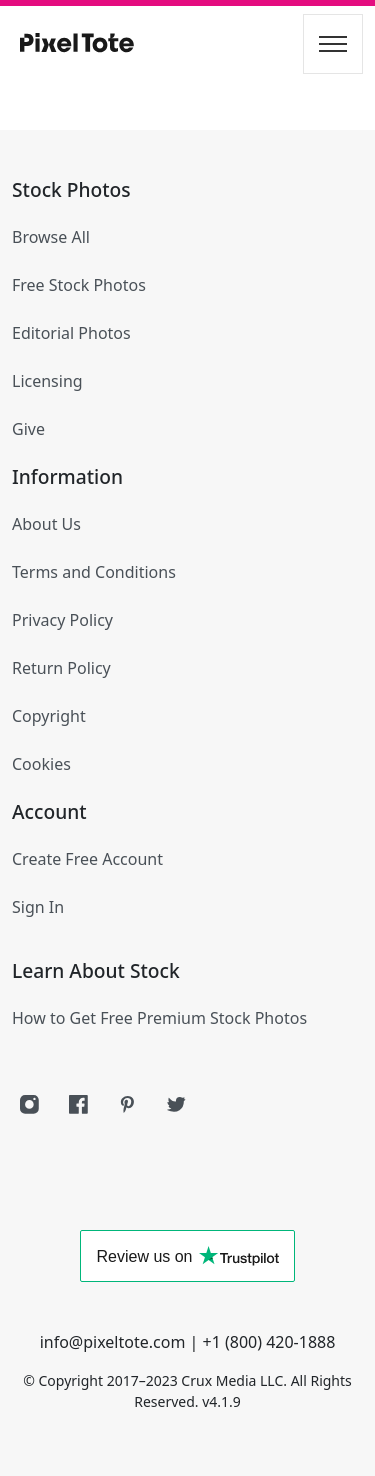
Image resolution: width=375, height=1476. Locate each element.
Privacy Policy (62, 620)
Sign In (38, 907)
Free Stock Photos (79, 285)
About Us (46, 524)
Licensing (47, 381)
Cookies (41, 764)
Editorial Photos (71, 333)
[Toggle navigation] (333, 44)
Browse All (51, 237)
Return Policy (61, 668)
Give (28, 429)
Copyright (49, 716)
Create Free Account (87, 859)
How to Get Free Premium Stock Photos (159, 1018)
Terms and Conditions (94, 572)
